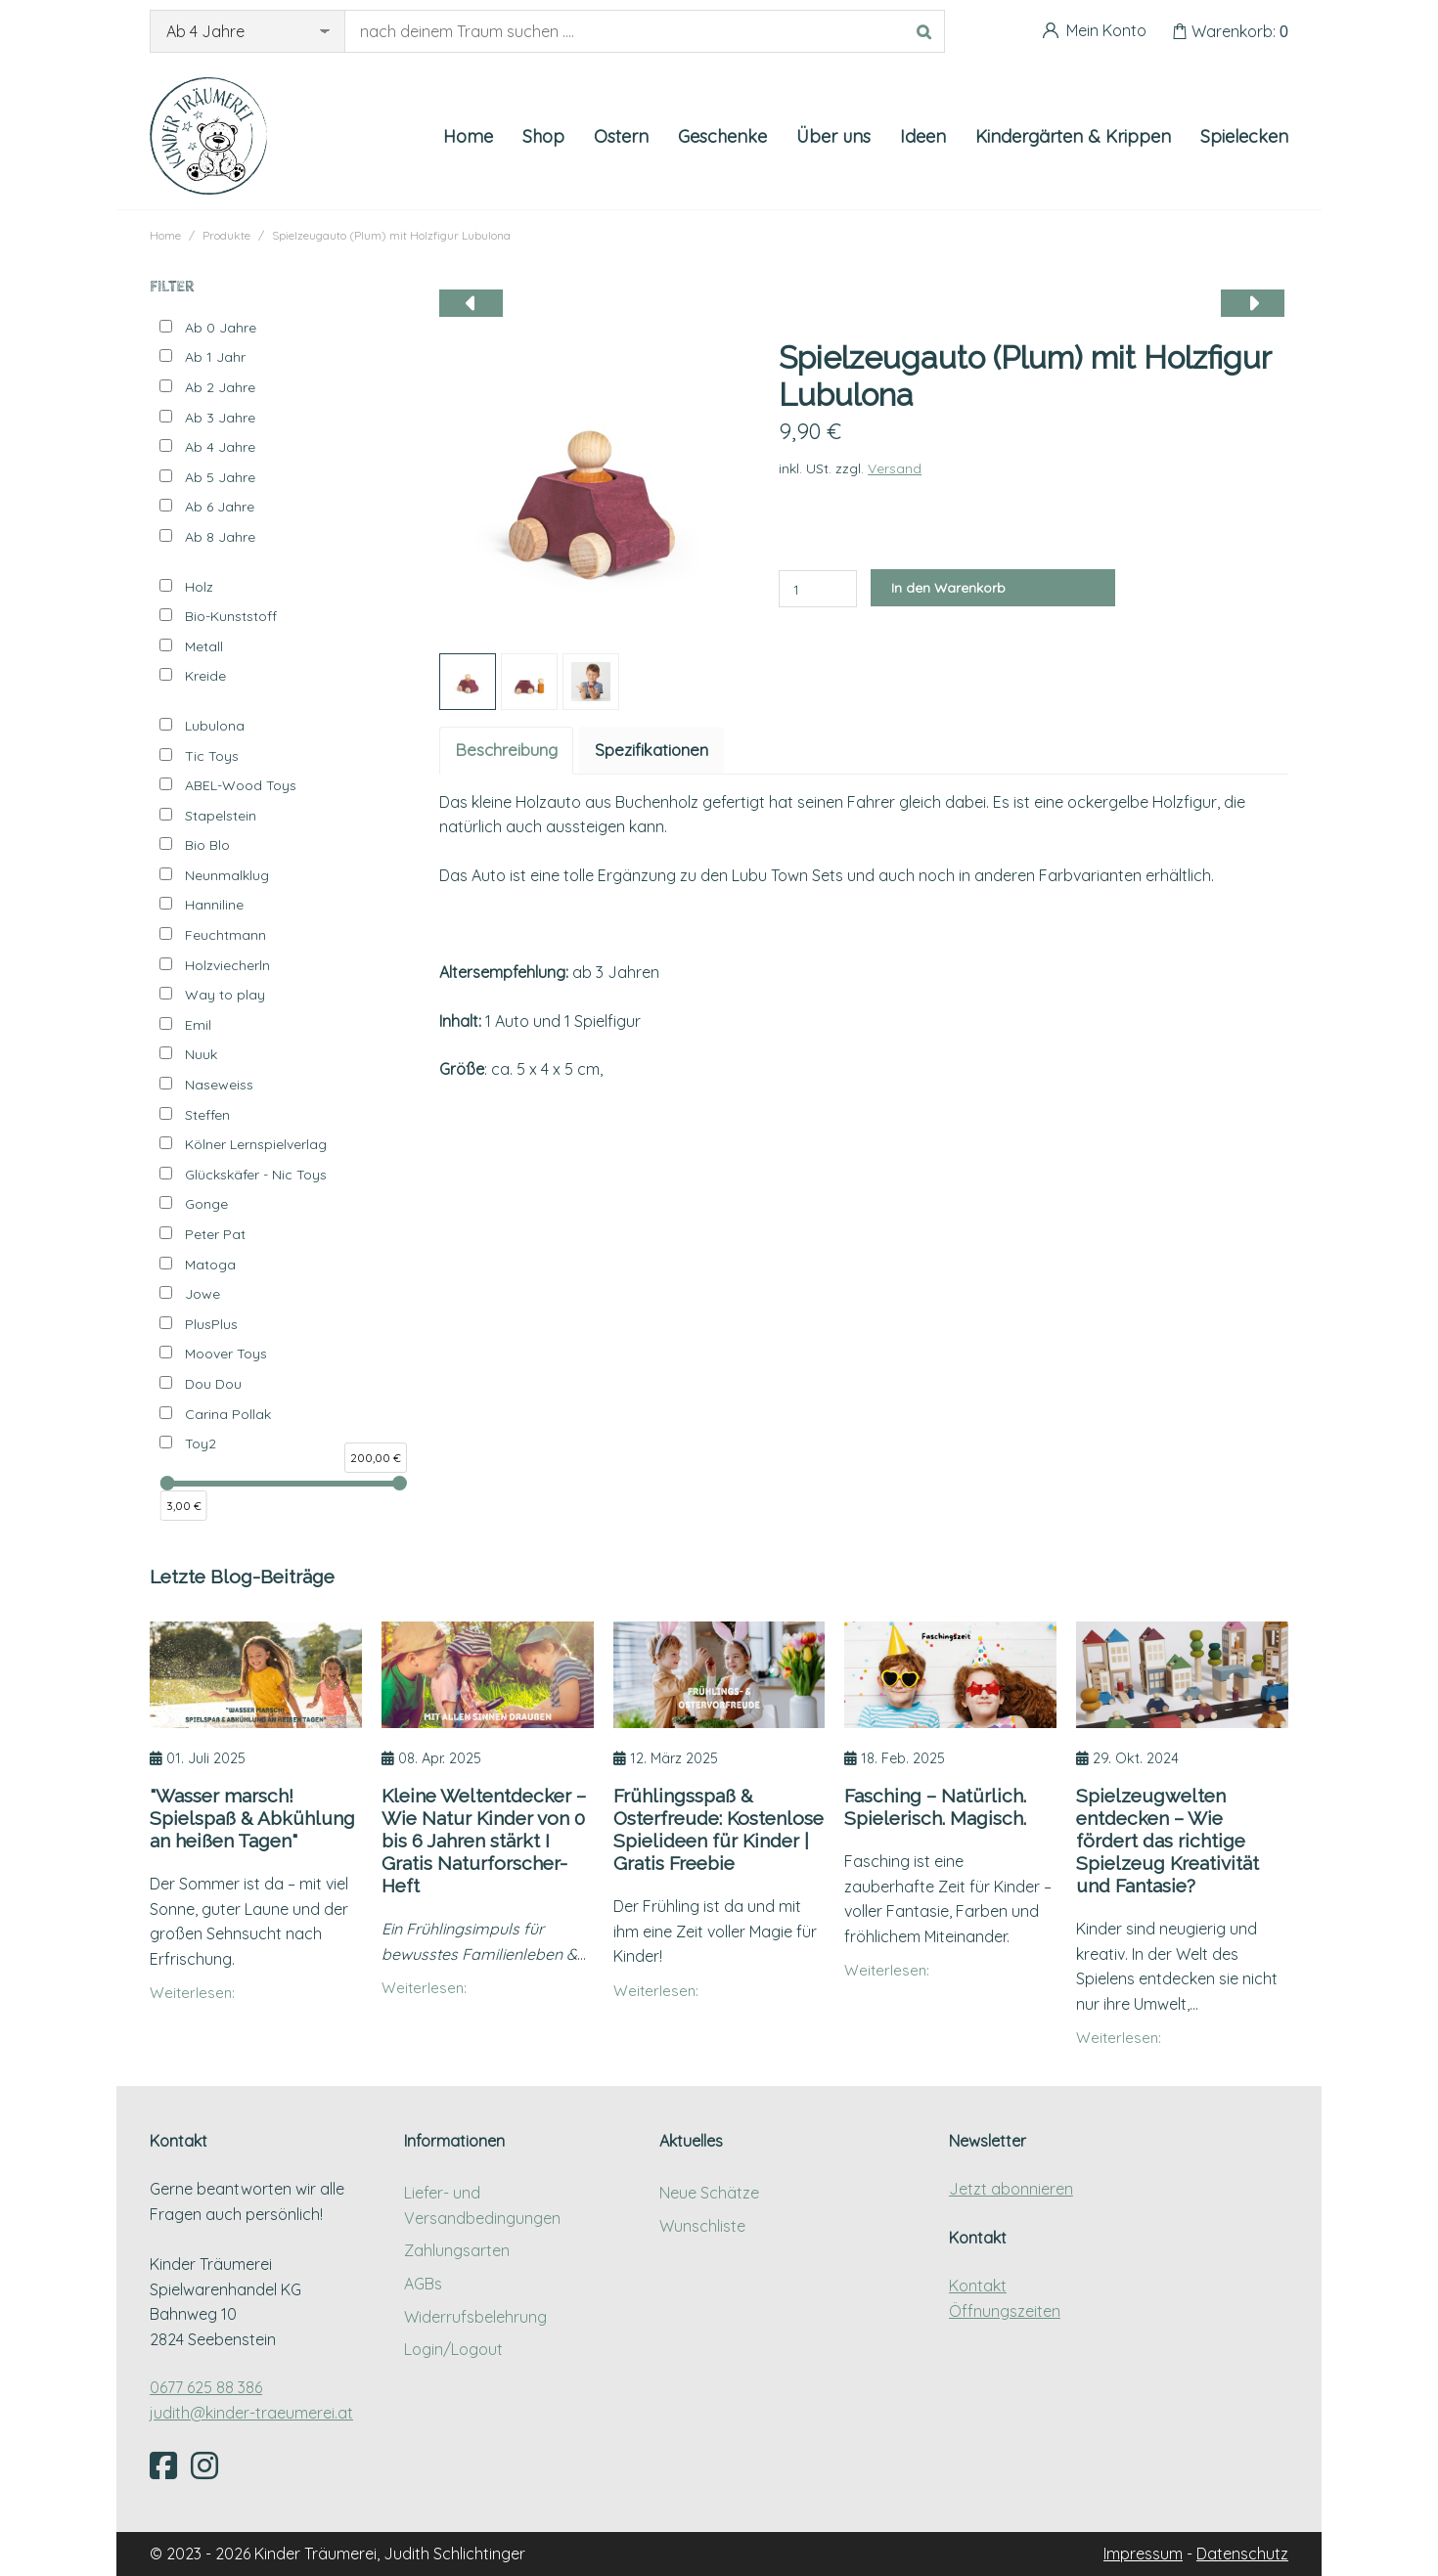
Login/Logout (453, 2349)
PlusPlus (211, 1324)
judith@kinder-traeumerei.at (251, 2412)
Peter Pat (215, 1234)
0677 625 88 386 (206, 2387)
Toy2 (200, 1443)
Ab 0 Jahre (220, 327)
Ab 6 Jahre (219, 506)
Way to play (225, 994)
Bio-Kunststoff (231, 616)
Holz (199, 587)
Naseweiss (219, 1084)
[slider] (167, 1483)
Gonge (206, 1204)
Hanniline (214, 904)
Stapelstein (220, 815)
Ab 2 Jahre (220, 387)
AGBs (423, 2283)
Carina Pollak (228, 1414)
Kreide (205, 676)
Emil (198, 1025)
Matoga (210, 1264)
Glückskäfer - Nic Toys (256, 1174)
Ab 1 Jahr (215, 357)
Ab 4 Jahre (220, 447)
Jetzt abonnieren (1011, 2188)
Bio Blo (207, 845)
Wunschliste (702, 2226)
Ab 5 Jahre (220, 477)
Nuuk (201, 1054)
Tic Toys (212, 756)
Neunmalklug (227, 875)
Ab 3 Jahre (220, 417)
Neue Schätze (709, 2192)
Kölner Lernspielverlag (256, 1144)
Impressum (1143, 2553)
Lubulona (215, 725)
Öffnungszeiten (1004, 2311)
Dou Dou (213, 1384)
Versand (894, 468)
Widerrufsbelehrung (475, 2317)
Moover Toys (226, 1353)
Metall (204, 646)
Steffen (207, 1115)
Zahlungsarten (457, 2250)
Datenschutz (1242, 2553)
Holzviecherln (227, 965)
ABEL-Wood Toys (240, 785)
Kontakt (978, 2285)
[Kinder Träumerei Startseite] (208, 136)
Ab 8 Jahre (220, 537)
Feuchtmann (225, 935)
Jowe (202, 1294)
